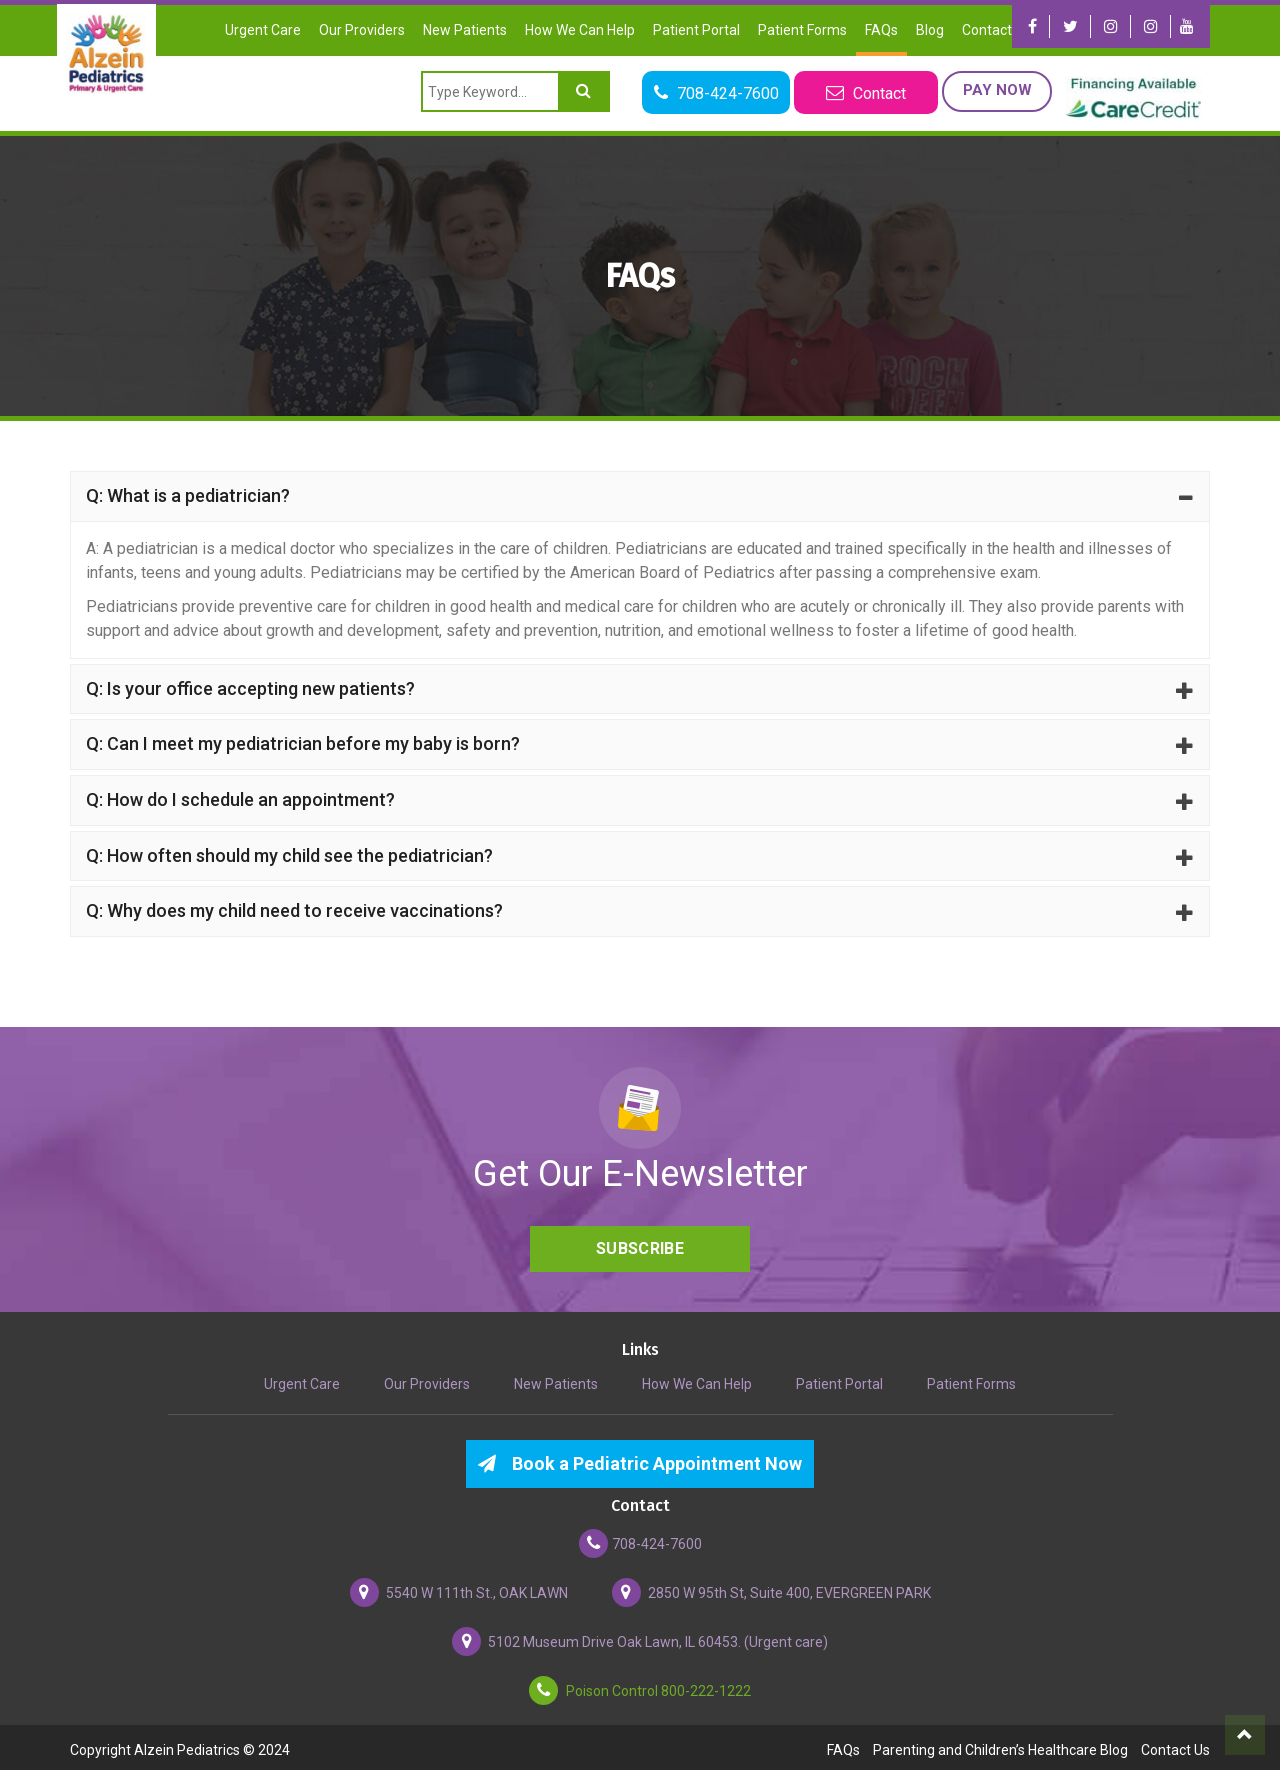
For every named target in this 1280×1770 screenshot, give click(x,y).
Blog (930, 30)
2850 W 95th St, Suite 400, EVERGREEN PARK (771, 1587)
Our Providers (362, 30)
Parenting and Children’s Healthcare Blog (1000, 1745)
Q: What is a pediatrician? (640, 495)
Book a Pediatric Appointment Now (640, 1458)
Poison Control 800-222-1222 (640, 1686)
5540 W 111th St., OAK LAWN (459, 1587)
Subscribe (640, 1243)
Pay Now (996, 90)
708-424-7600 (640, 1538)
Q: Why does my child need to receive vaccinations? (640, 907)
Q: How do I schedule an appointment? (640, 797)
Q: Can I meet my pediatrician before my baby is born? (640, 742)
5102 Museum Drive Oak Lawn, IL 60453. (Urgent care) (640, 1636)
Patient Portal (696, 30)
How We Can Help (580, 30)
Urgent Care (263, 30)
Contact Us (996, 30)
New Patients (465, 30)
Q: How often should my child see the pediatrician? (640, 852)
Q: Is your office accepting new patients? (640, 687)
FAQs (881, 30)
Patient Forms (802, 30)
